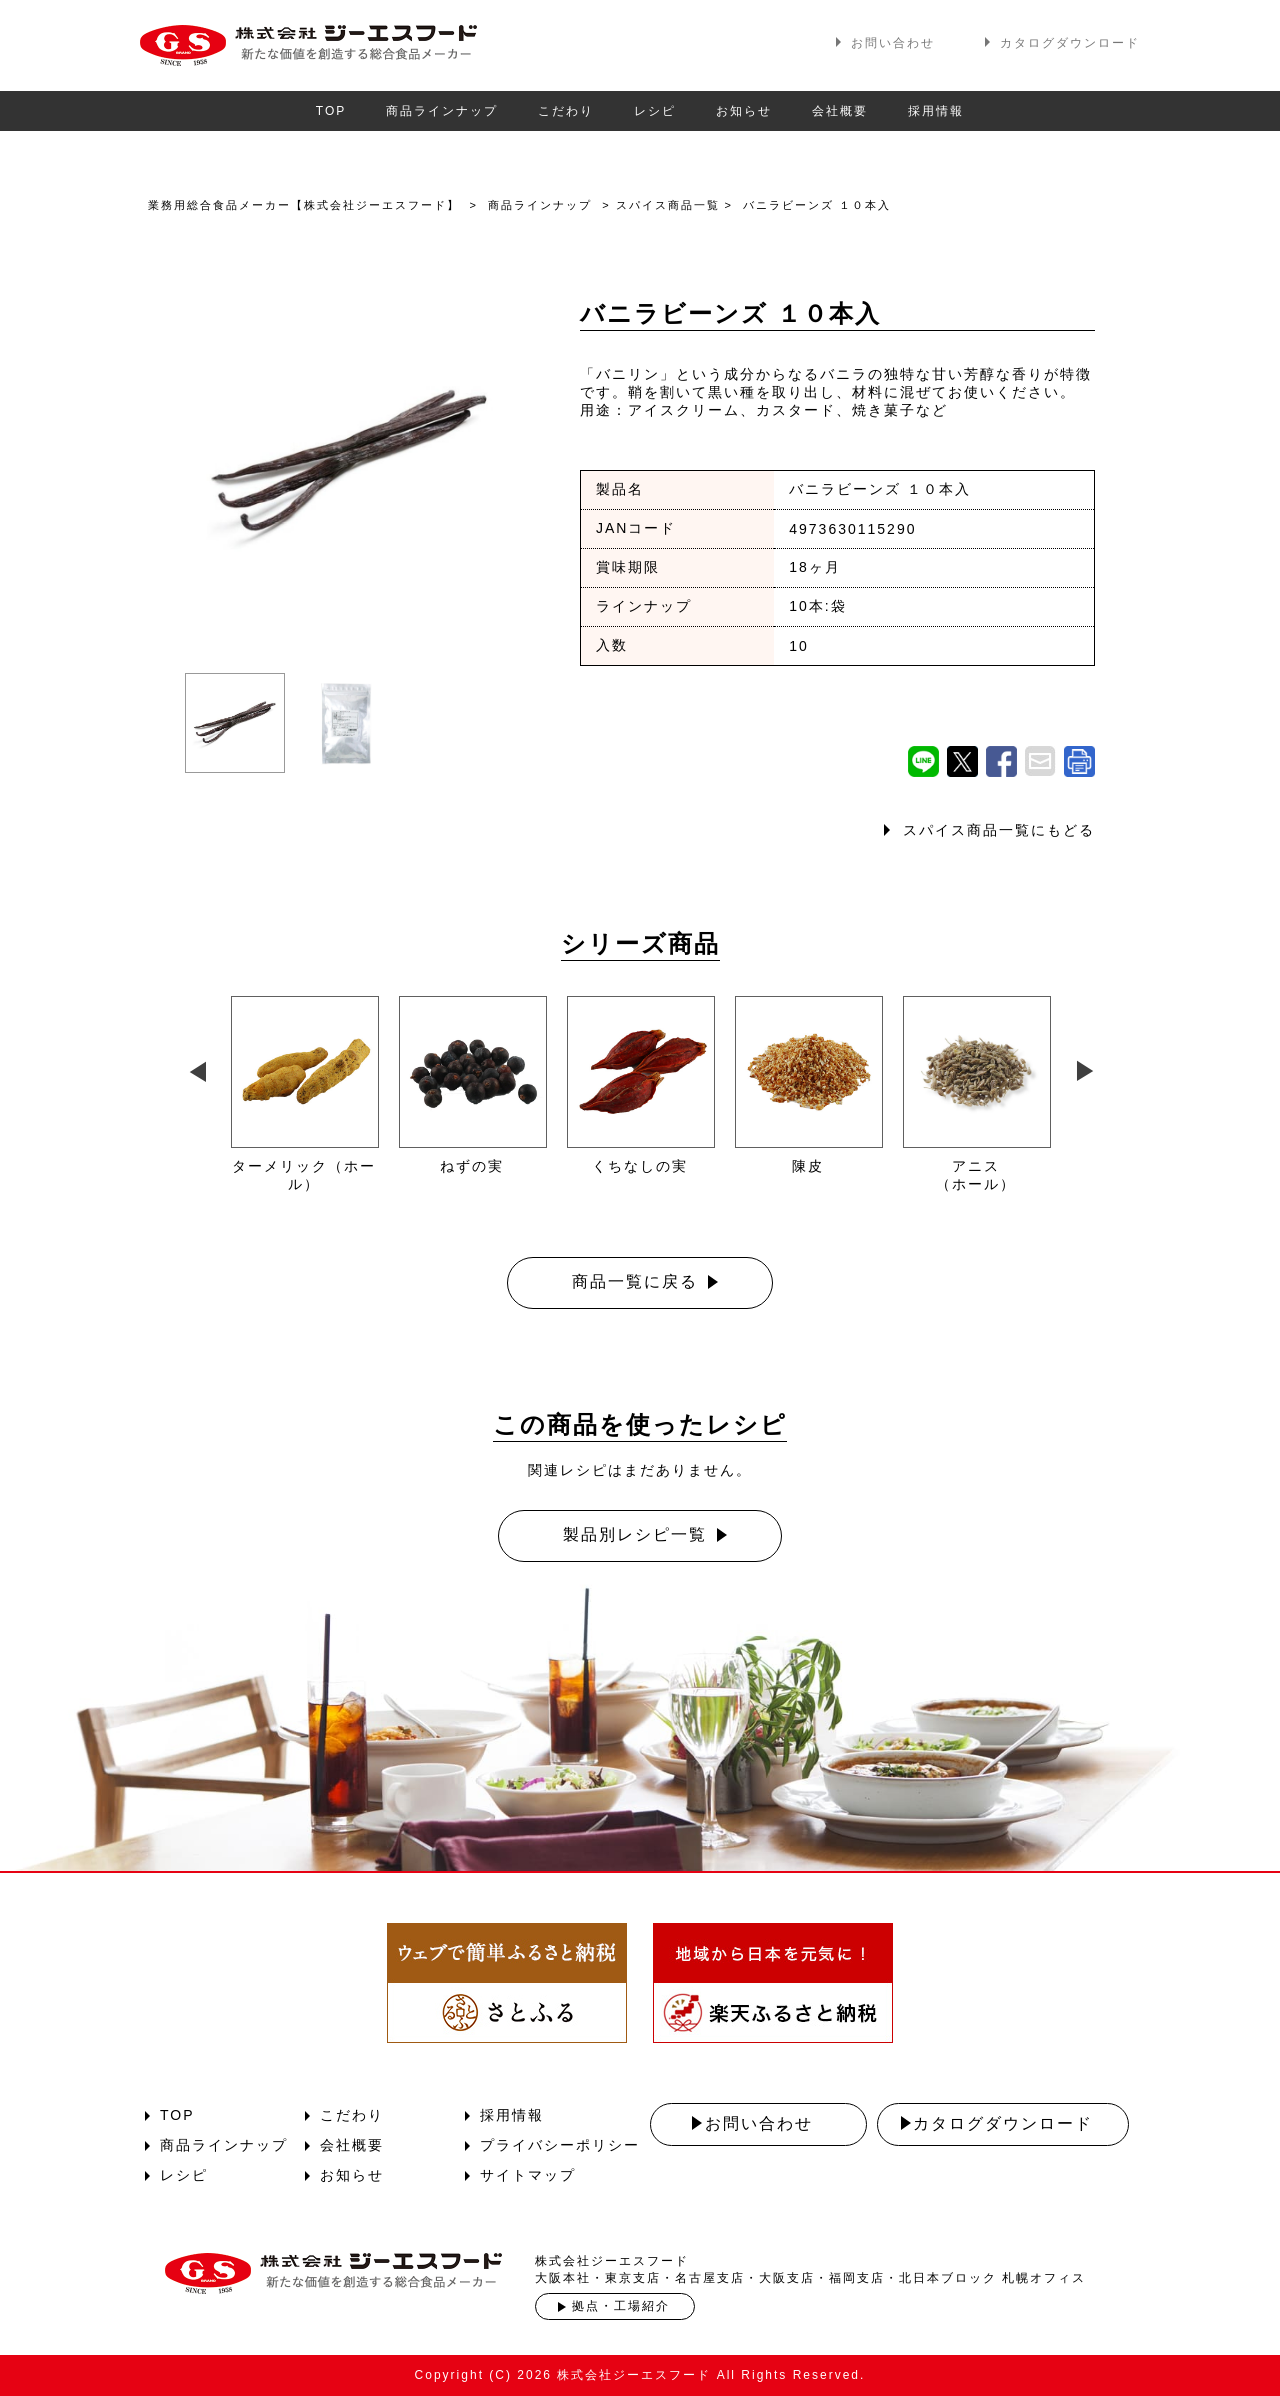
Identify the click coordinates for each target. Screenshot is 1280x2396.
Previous (195, 1067)
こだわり (566, 111)
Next (1084, 1067)
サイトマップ (528, 2175)
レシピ (655, 111)
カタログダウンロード (1070, 43)
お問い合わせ (893, 43)
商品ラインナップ (442, 111)
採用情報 (936, 111)
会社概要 (840, 111)
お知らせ (744, 111)
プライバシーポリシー (560, 2145)
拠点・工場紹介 (621, 2306)
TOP (331, 111)
